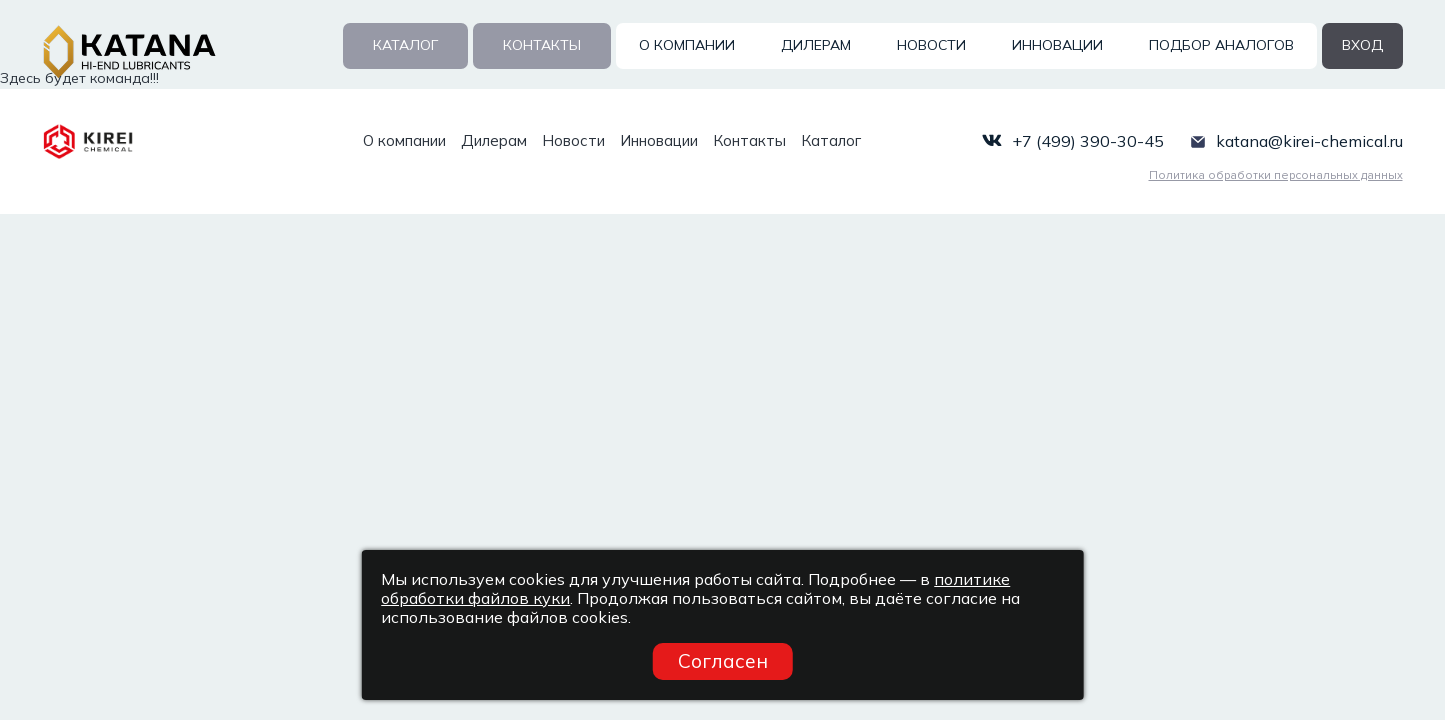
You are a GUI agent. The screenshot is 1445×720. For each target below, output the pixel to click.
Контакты (542, 45)
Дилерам (816, 45)
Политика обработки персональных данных (1276, 175)
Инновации (1057, 45)
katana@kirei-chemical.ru (1309, 141)
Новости (931, 45)
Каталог (405, 45)
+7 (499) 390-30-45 (1088, 141)
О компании (687, 45)
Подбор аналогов (1221, 45)
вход (1362, 45)
